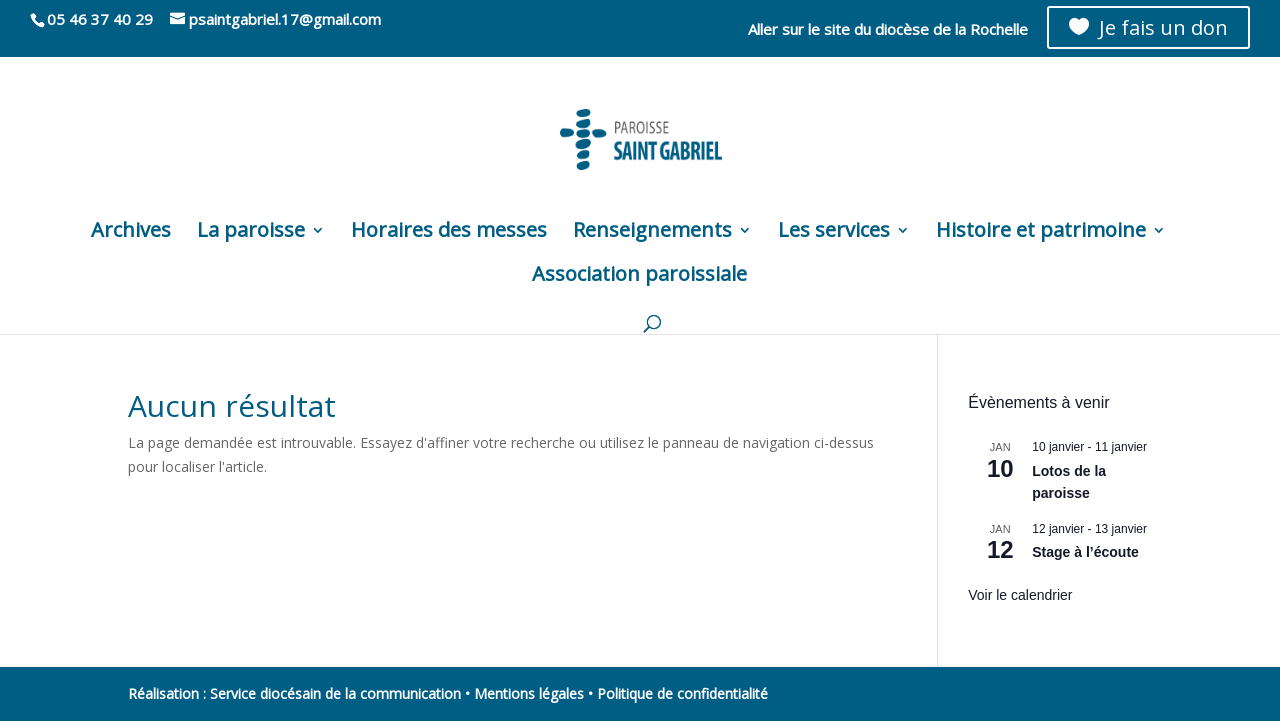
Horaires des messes (449, 233)
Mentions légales (529, 693)
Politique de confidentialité (682, 693)
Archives (131, 233)
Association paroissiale (639, 277)
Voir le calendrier (1020, 595)
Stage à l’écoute (1085, 552)
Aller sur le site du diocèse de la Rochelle (888, 30)
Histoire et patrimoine (1041, 233)
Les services (834, 233)
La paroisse (251, 233)
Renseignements (652, 233)
